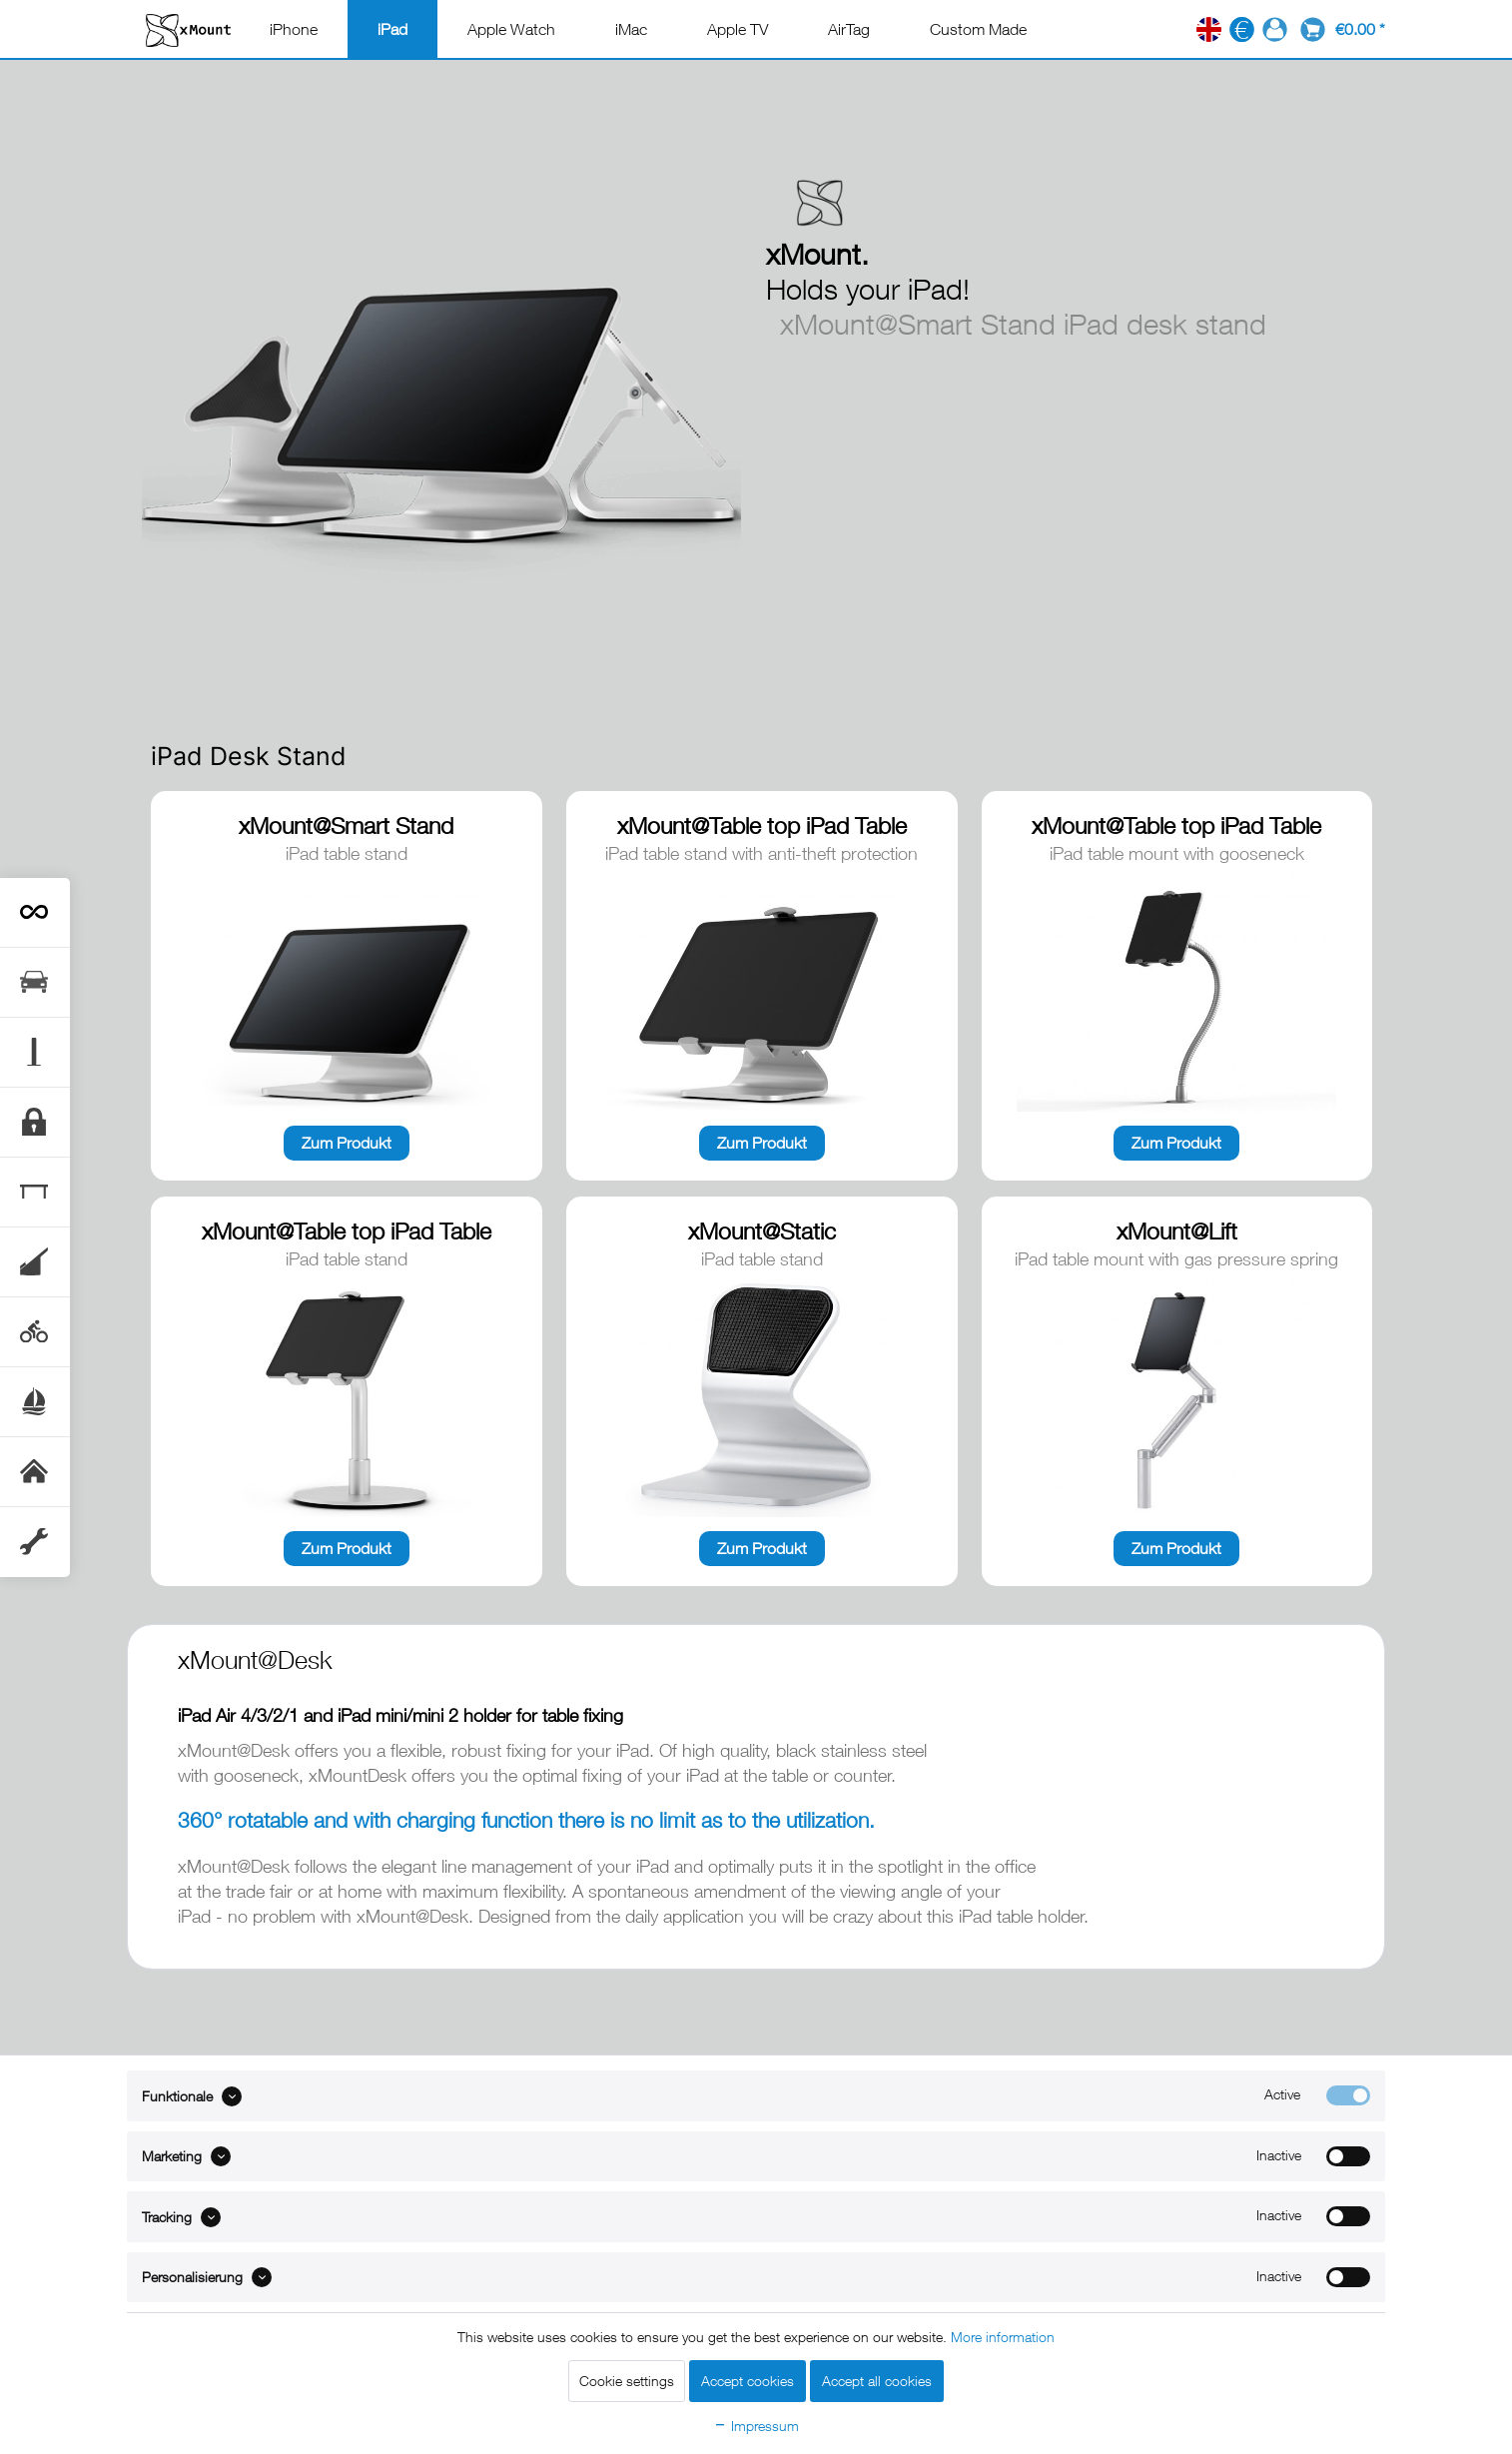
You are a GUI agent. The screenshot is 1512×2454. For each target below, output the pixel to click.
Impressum (756, 2425)
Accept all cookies (877, 2380)
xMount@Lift (1177, 1231)
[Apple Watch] (511, 29)
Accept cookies (747, 2380)
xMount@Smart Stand (346, 825)
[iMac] (631, 29)
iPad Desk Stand (249, 756)
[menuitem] (294, 29)
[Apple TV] (737, 29)
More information (1003, 2336)
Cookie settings (626, 2380)
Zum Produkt (346, 1143)
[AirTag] (849, 29)
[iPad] (392, 29)
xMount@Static (762, 1231)
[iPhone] (294, 29)
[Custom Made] (978, 29)
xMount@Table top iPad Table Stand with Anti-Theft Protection (761, 827)
